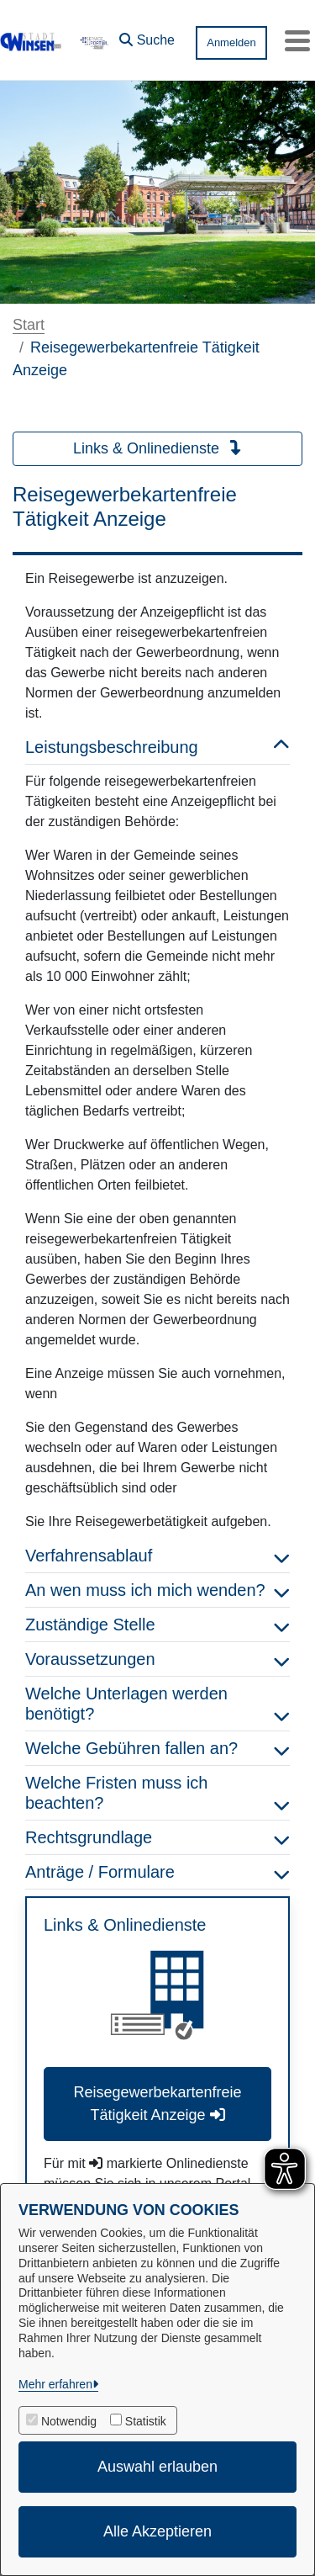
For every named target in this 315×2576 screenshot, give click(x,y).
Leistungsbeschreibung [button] (157, 747)
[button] (147, 36)
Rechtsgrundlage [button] (157, 1837)
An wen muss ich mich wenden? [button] (157, 1590)
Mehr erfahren (55, 2384)
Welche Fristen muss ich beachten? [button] (157, 1793)
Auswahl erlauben (157, 2466)
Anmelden (231, 42)
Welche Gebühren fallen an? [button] (157, 1748)
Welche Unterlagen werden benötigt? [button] (157, 1703)
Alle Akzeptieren (157, 2531)
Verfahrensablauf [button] (157, 1555)
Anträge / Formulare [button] (157, 1872)
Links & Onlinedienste (157, 448)
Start (29, 324)
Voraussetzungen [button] (157, 1659)
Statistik (145, 2421)
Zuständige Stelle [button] (157, 1624)
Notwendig (69, 2421)
